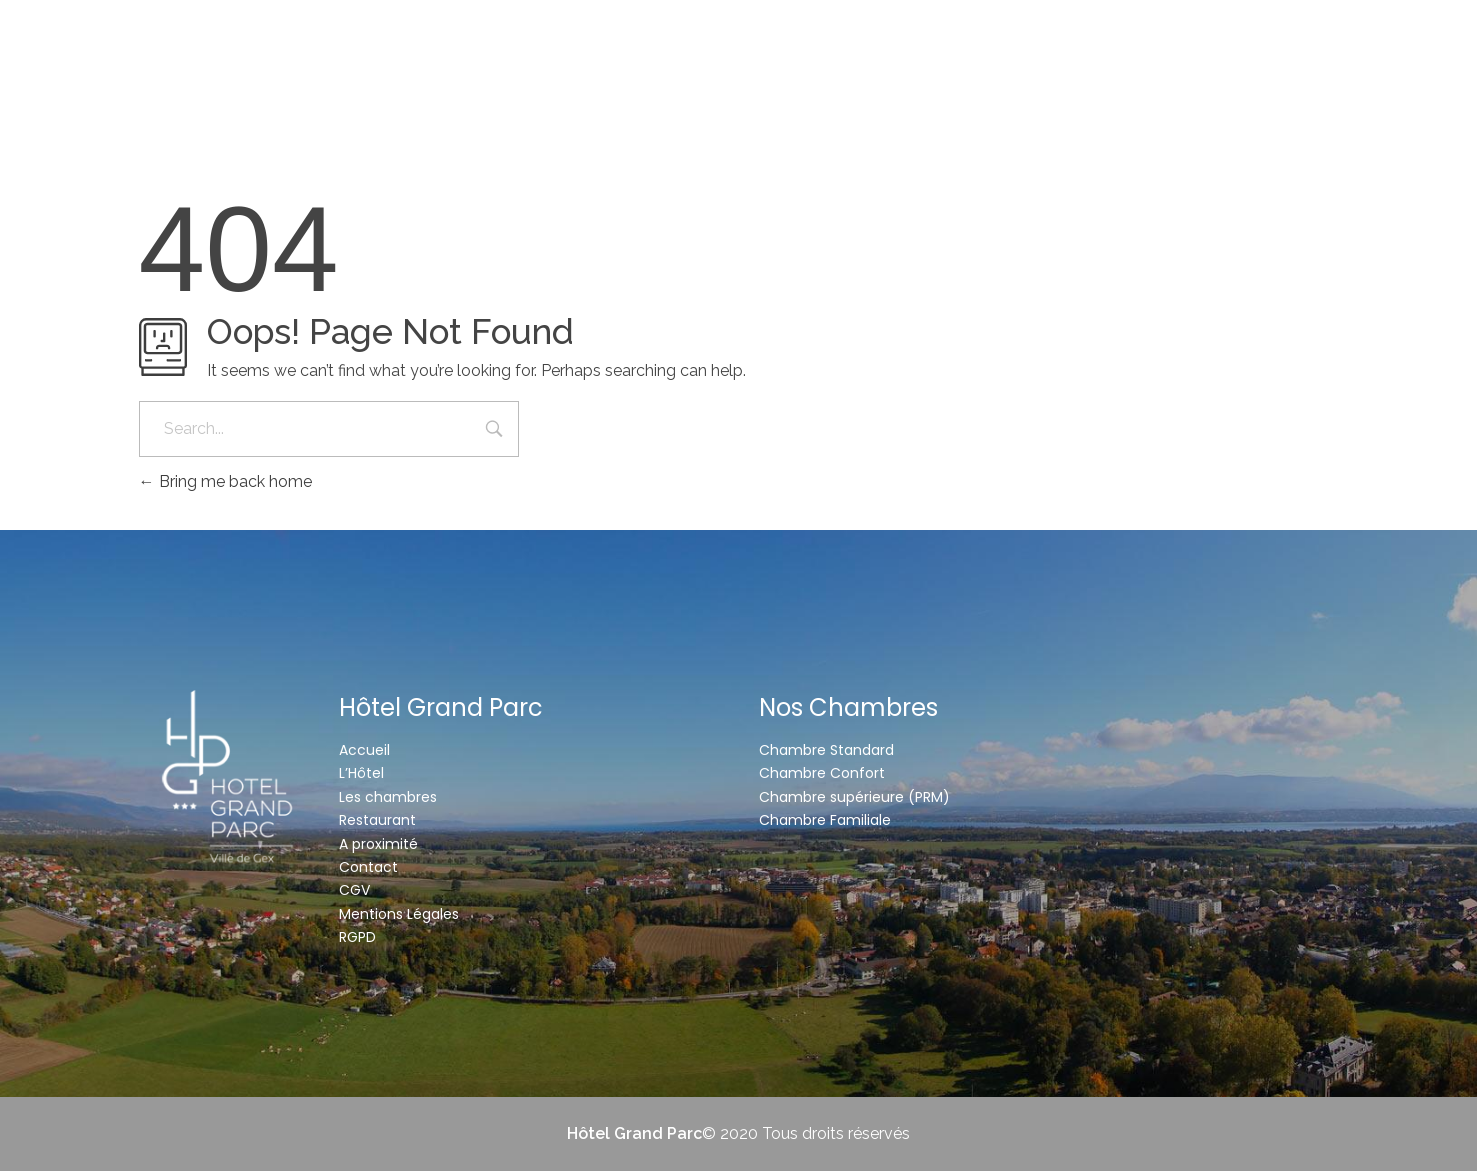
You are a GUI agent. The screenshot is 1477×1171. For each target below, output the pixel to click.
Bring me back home (225, 481)
